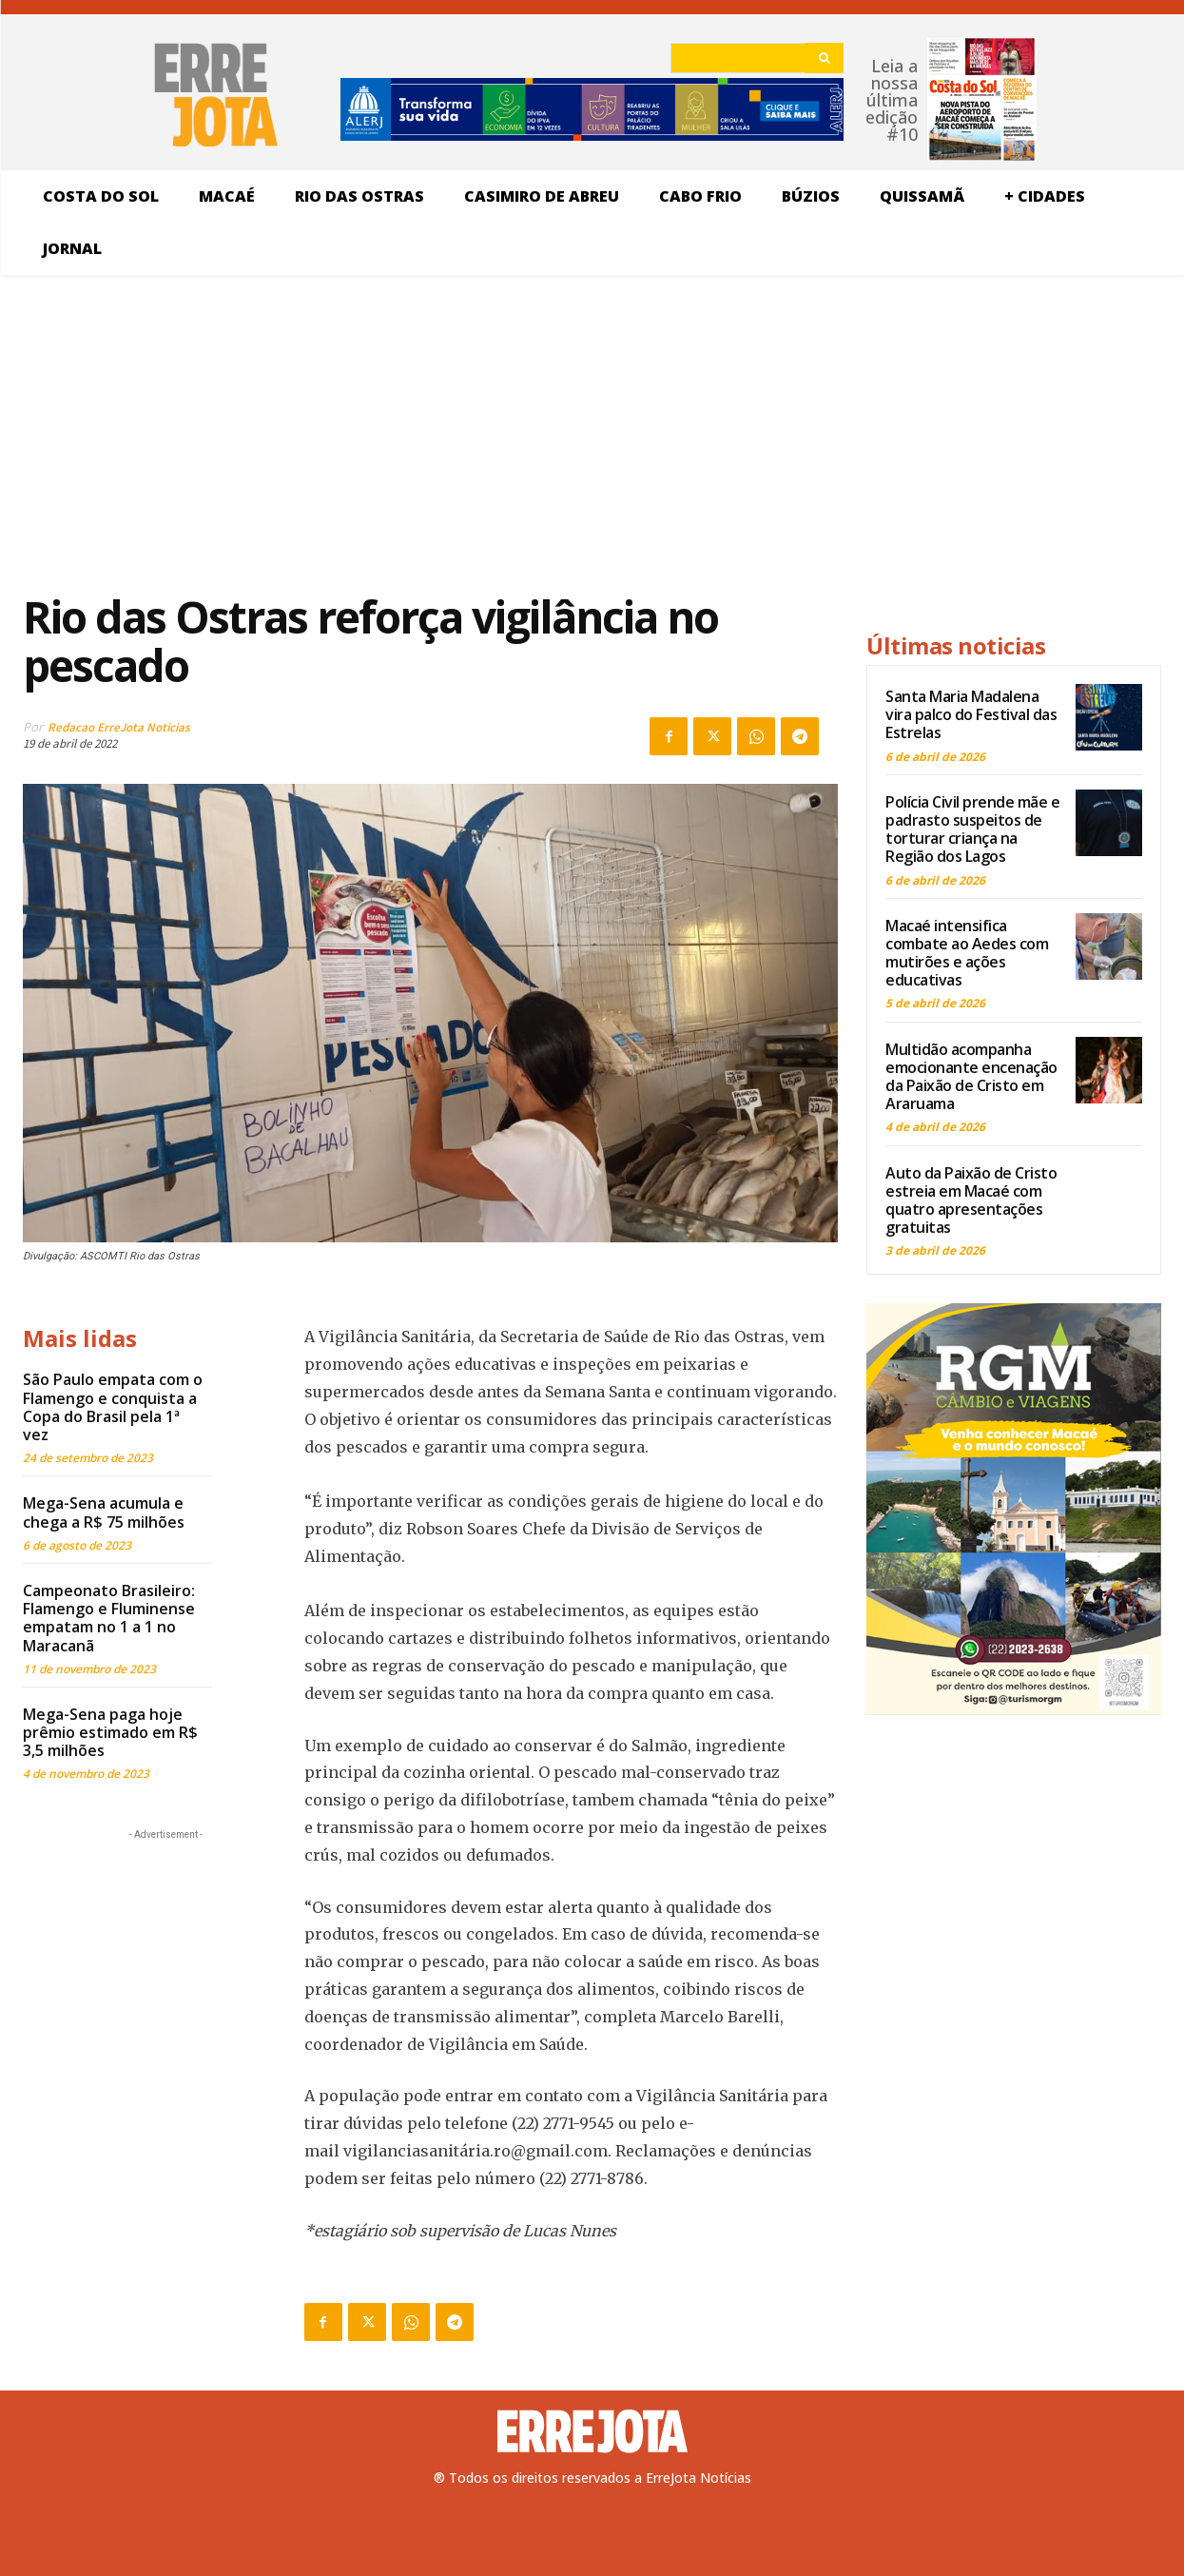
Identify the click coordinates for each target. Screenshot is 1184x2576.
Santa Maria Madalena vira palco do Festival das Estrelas (971, 714)
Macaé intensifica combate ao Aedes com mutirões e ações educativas (966, 953)
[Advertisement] (430, 432)
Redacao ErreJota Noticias (119, 727)
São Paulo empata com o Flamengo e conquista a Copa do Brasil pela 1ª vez (113, 1407)
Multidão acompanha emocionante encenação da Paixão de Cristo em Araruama (971, 1077)
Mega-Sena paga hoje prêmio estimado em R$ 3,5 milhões (110, 1732)
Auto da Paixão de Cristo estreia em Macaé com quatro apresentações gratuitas (971, 1200)
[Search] (824, 58)
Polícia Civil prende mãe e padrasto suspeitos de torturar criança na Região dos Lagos (972, 829)
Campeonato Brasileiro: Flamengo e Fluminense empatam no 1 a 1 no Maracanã (109, 1618)
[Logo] (592, 2431)
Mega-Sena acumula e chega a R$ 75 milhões (103, 1512)
